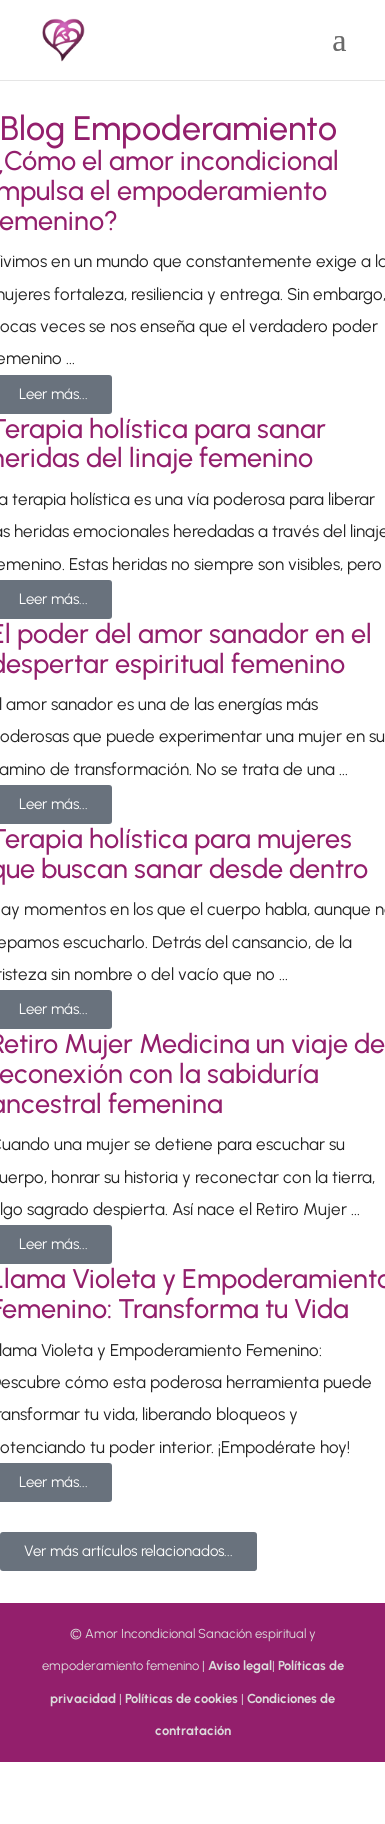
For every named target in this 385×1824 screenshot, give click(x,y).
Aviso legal (240, 1665)
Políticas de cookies (181, 1698)
